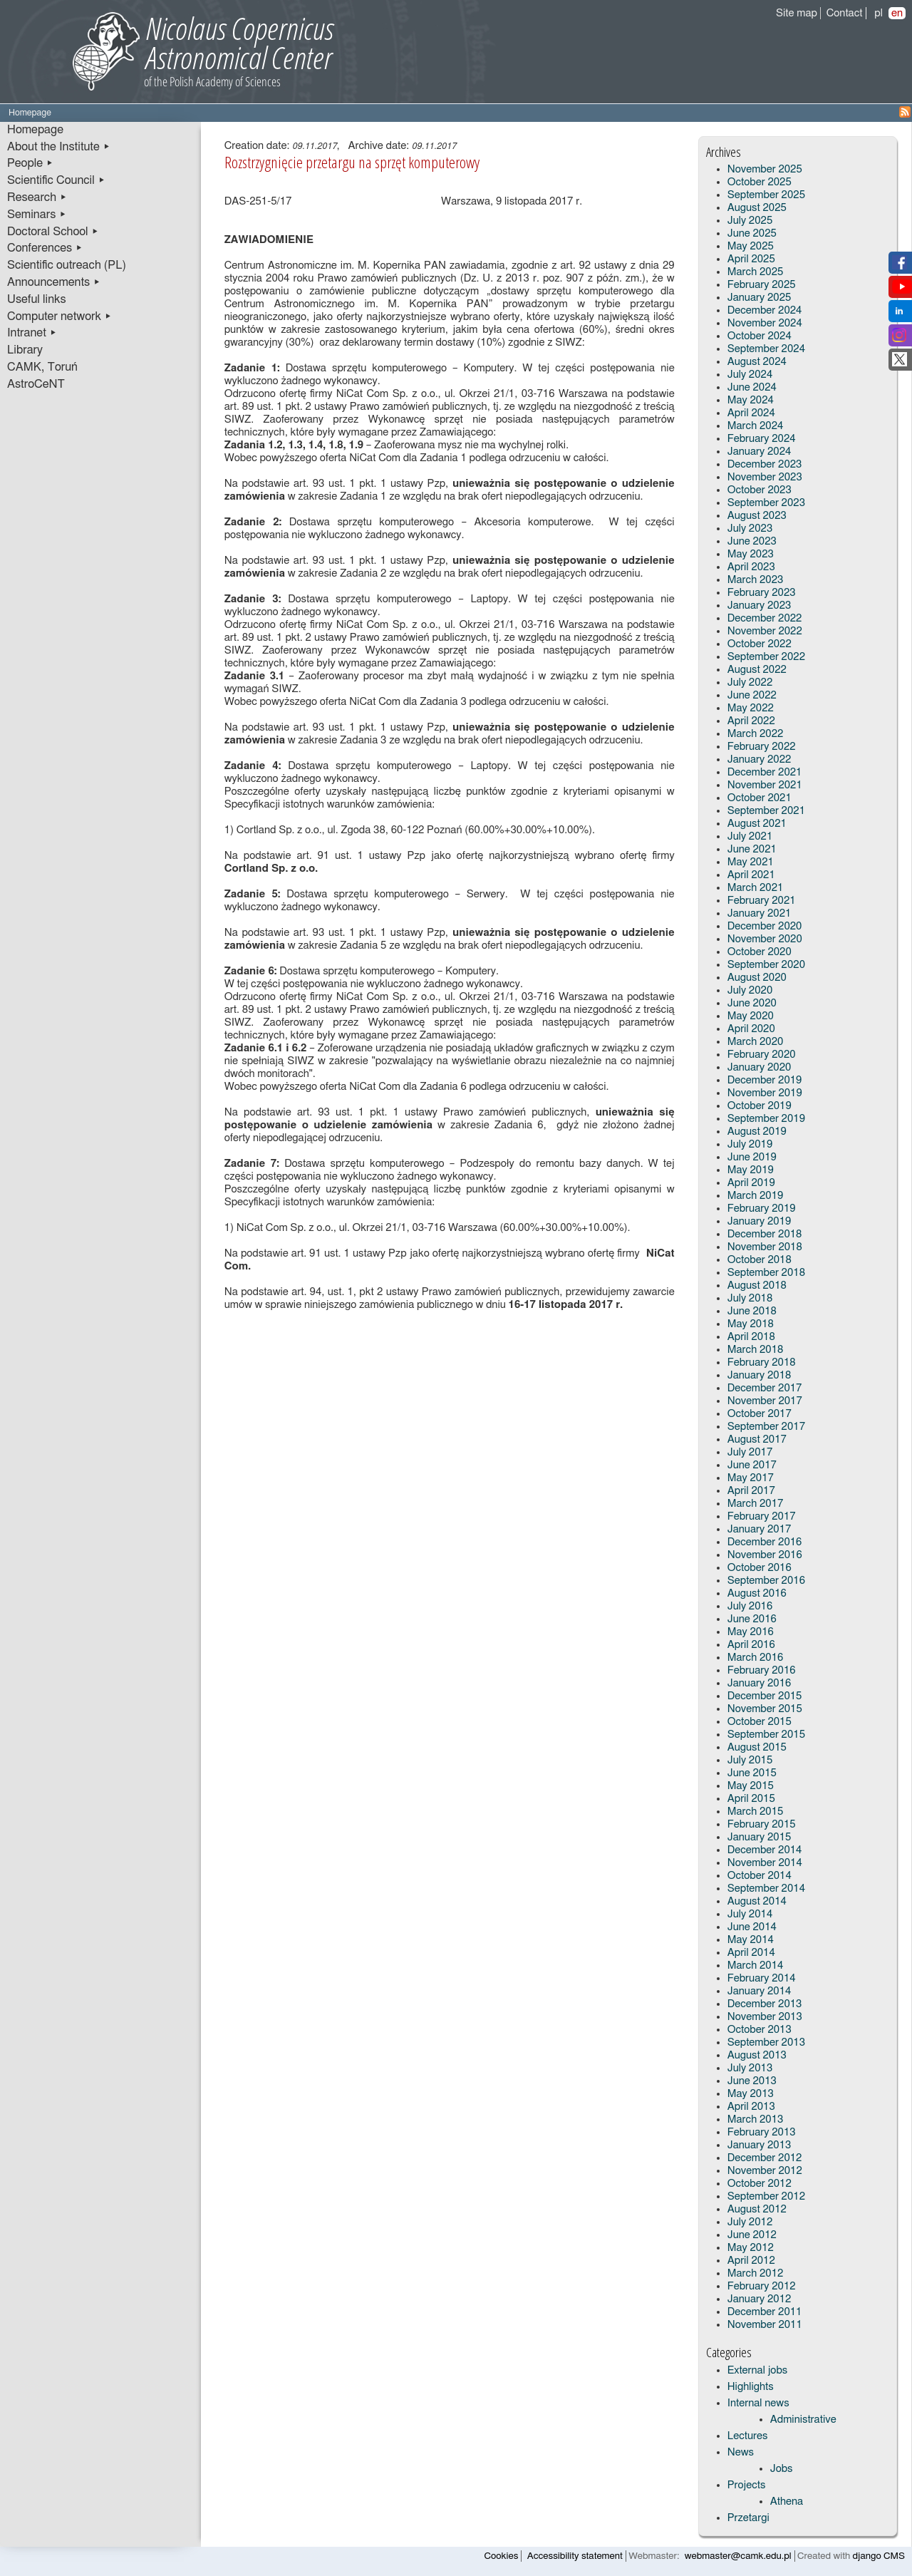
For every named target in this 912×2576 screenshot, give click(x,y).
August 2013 (757, 2055)
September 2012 (766, 2196)
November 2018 (764, 1247)
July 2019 (749, 1144)
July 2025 (749, 220)
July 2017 (749, 1452)
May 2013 (750, 2093)
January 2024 (759, 451)
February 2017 (761, 1516)
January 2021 (759, 913)
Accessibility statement (575, 2556)
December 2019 (764, 1080)
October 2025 (759, 182)
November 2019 (764, 1093)
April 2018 (751, 1336)
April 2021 (751, 875)
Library (25, 350)
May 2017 (750, 1478)
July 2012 (749, 2222)
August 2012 (757, 2209)
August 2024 (757, 361)
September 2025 (766, 195)
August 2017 (757, 1439)
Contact (844, 13)
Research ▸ (37, 197)
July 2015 (749, 1760)
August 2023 (757, 515)
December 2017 (764, 1388)
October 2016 (759, 1567)
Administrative (803, 2419)
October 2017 (759, 1413)
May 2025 (750, 246)
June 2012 (752, 2235)
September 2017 (766, 1426)
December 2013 (764, 2004)
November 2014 (764, 1863)
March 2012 (755, 2273)
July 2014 (749, 1914)
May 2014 (750, 1939)
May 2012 (750, 2247)
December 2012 (764, 2158)
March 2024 (755, 426)
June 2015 (752, 1773)
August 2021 (757, 823)
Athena (786, 2501)
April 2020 (751, 1029)
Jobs (781, 2468)
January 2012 (759, 2299)
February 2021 (761, 900)
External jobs (757, 2370)
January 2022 (759, 759)
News (740, 2452)
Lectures (747, 2436)
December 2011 (764, 2312)
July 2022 (749, 682)
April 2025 (751, 259)
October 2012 (759, 2183)
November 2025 (764, 169)
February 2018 (761, 1362)
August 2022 (757, 669)
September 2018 (766, 1272)
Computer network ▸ (59, 316)
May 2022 (750, 708)
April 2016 (751, 1644)
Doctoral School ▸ (53, 231)
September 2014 (766, 1888)
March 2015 (755, 1811)
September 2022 (766, 656)
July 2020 (749, 990)
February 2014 (761, 1978)
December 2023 (764, 464)
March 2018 (755, 1349)
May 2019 (750, 1170)
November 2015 (764, 1709)
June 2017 (752, 1465)
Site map (796, 13)
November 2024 (764, 323)
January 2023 (759, 605)
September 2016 (766, 1580)
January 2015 (759, 1837)
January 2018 (759, 1375)
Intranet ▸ (32, 333)
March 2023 (755, 580)
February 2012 (761, 2286)
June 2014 (752, 1927)
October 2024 (759, 336)
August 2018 (757, 1285)
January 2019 (759, 1221)
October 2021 (759, 798)
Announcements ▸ (53, 282)
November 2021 (764, 785)
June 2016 (752, 1619)
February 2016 (761, 1670)
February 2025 (761, 284)
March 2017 (755, 1503)
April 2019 (751, 1183)
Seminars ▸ (36, 214)
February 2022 (761, 746)
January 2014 (759, 1991)
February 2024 (761, 438)
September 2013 (766, 2042)
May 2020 (750, 1016)
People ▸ (30, 163)
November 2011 (764, 2324)
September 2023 (766, 503)
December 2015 (764, 1696)
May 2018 (750, 1324)
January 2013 (759, 2145)
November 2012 (764, 2170)
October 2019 (759, 1106)
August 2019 (757, 1131)
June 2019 (752, 1157)
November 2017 (764, 1401)
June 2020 (752, 1003)
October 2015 (759, 1721)
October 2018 (759, 1259)
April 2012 (751, 2260)
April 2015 (751, 1798)
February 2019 (761, 1208)
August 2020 (757, 977)
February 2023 (761, 592)
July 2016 (749, 1606)
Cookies (501, 2556)
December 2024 (764, 310)
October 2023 (759, 490)
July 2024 (749, 374)
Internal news (758, 2403)
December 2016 (764, 1542)
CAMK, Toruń (42, 367)
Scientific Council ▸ (56, 180)
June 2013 (752, 2081)
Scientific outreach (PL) (66, 265)
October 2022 (759, 644)
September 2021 (766, 810)
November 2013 (764, 2016)
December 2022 (764, 618)
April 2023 (751, 567)
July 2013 (749, 2068)
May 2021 (750, 862)
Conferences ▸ (45, 248)
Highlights (750, 2386)
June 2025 (752, 233)
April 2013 (751, 2106)
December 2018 (764, 1234)
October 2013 (759, 2029)
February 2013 (761, 2132)
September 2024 (766, 349)
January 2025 (759, 297)
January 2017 (759, 1529)
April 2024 (751, 413)
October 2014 (759, 1875)
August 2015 (757, 1747)
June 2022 (752, 695)
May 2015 (750, 1786)
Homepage (35, 129)
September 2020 (766, 964)
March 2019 (755, 1195)
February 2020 (761, 1054)
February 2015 (761, 1824)
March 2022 (755, 733)
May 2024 (750, 400)
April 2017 (751, 1490)
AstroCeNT (36, 384)
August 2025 (757, 207)
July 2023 (749, 528)
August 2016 (757, 1593)
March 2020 (755, 1041)
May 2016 (750, 1632)
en (897, 13)
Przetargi (748, 2518)
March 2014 (755, 1965)
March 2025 (755, 272)
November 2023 (764, 477)
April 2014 (751, 1952)
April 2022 (751, 721)
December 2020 (764, 926)
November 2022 (764, 631)
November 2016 (764, 1555)
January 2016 (759, 1683)
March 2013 (755, 2119)
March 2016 (755, 1657)
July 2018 (749, 1298)
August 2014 (757, 1901)
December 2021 (764, 772)
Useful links (36, 299)
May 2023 (750, 554)
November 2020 (764, 939)
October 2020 (759, 952)
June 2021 (752, 849)
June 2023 (752, 541)
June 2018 (752, 1311)
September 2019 (766, 1118)
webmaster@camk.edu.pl (738, 2556)
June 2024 (752, 387)
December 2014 (764, 1850)
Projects (746, 2485)
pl (878, 13)
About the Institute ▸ (58, 147)
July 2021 (749, 836)
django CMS (879, 2556)
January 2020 (759, 1067)
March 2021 (755, 887)
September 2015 (766, 1734)
